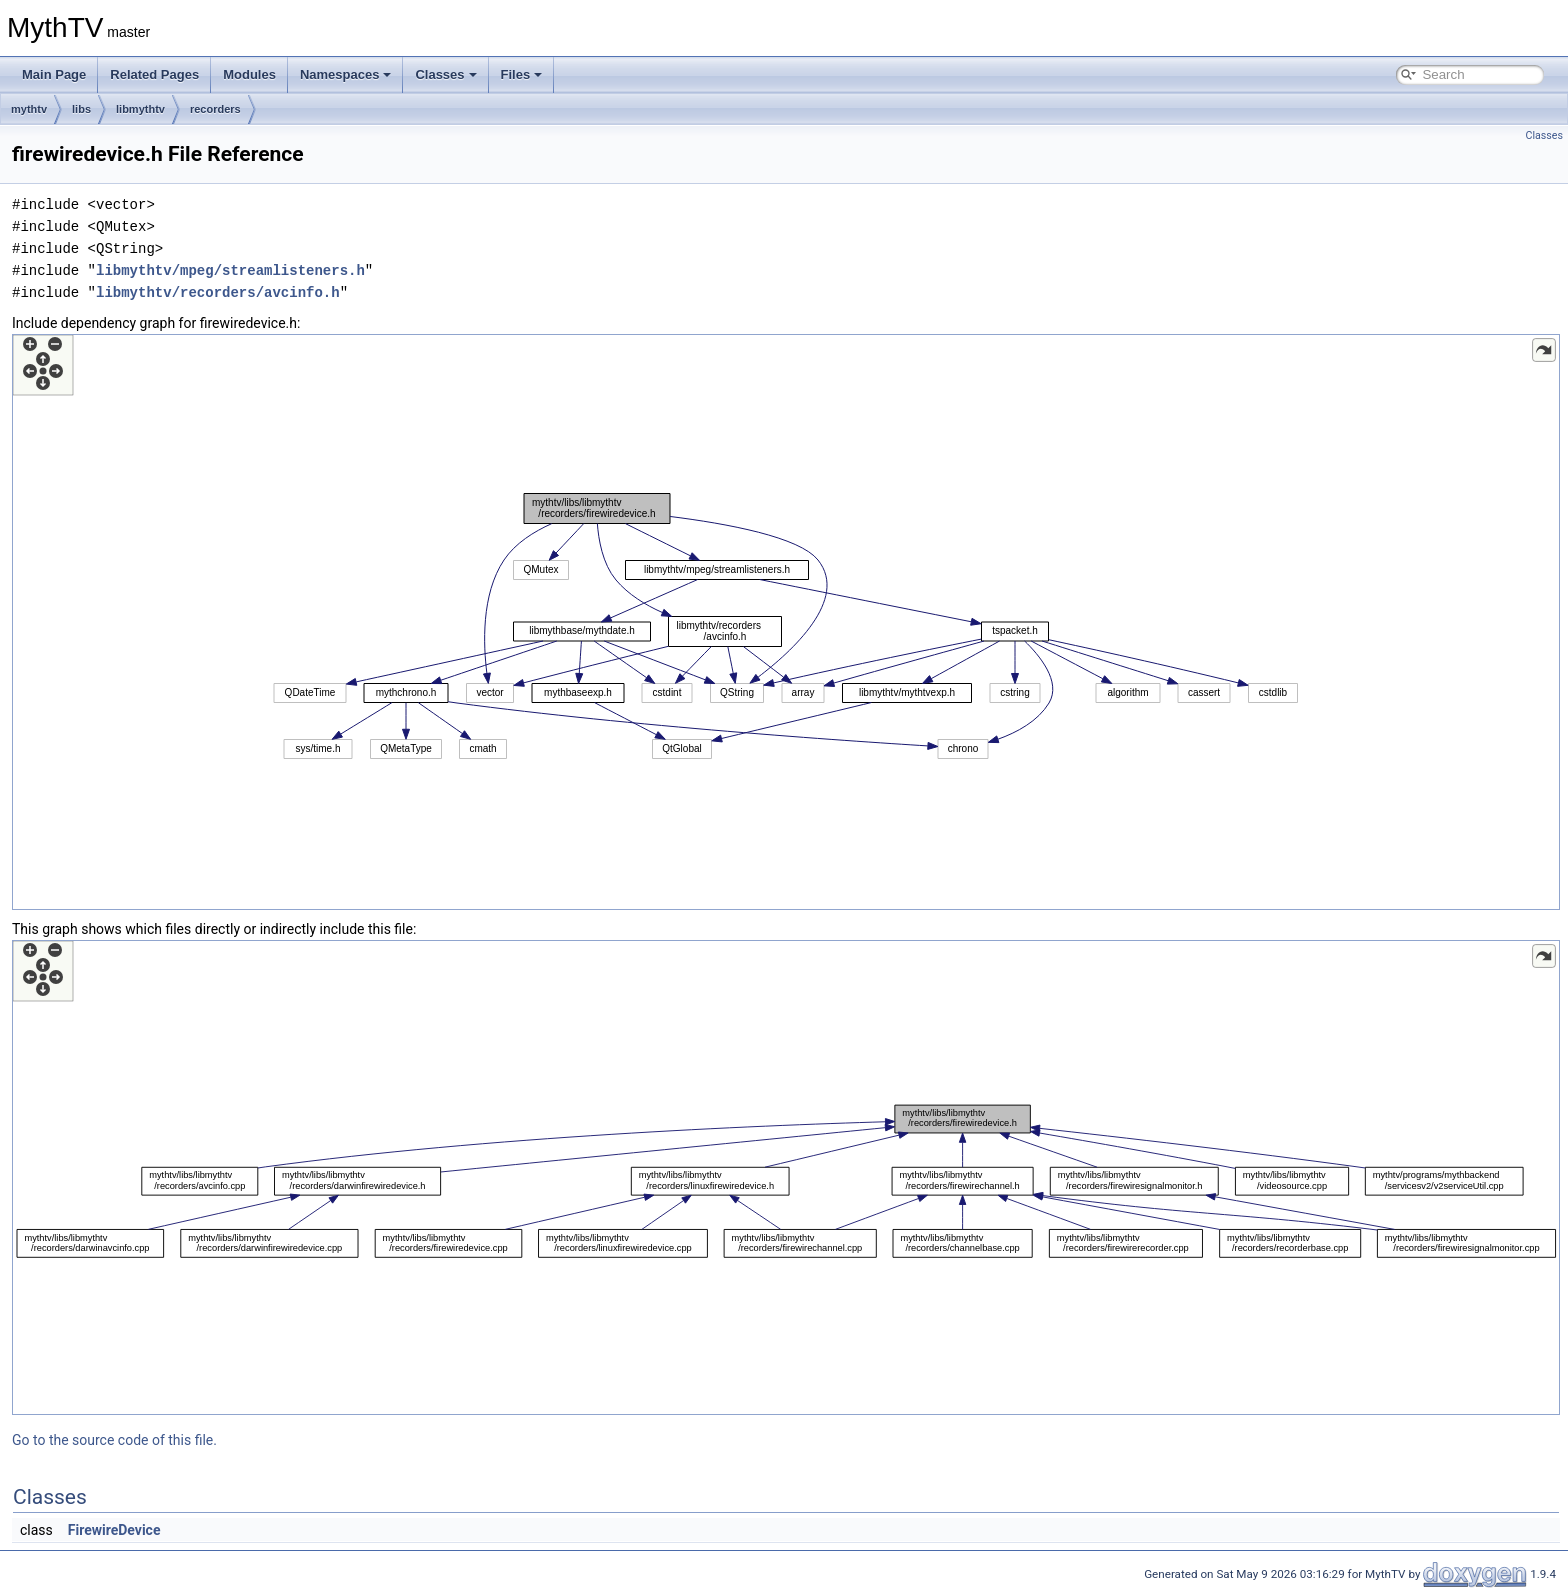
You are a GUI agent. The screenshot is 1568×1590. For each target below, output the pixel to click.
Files (522, 74)
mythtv (29, 109)
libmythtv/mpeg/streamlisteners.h (230, 270)
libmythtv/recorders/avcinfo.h (218, 292)
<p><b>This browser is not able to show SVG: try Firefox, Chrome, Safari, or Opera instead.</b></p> (786, 622)
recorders (215, 109)
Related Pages (154, 74)
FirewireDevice (114, 1530)
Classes (445, 74)
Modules (249, 74)
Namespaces (346, 74)
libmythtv (140, 109)
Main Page (54, 74)
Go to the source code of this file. (114, 1440)
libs (81, 109)
